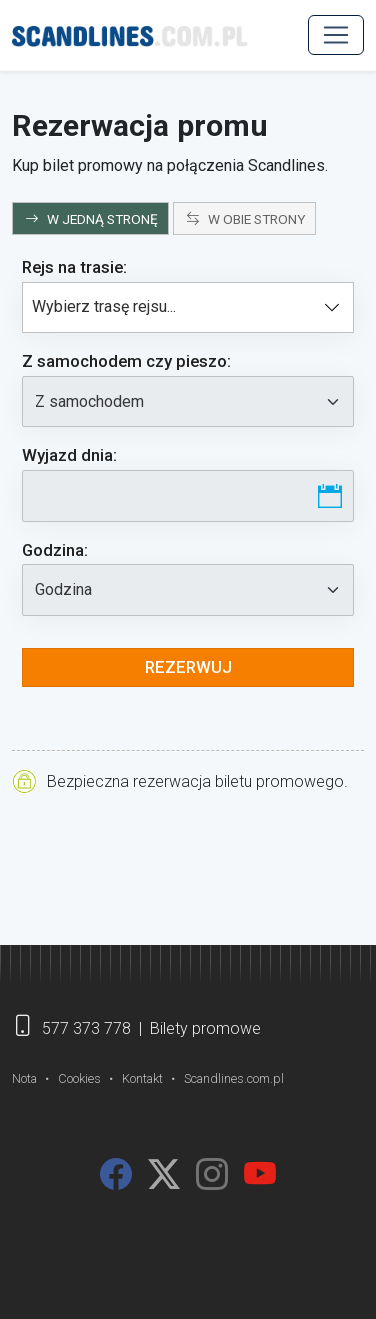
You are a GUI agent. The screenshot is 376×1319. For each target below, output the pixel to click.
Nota (24, 1078)
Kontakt (142, 1078)
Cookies (79, 1078)
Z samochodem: (126, 361)
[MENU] (336, 35)
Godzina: (55, 550)
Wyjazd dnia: (69, 455)
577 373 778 (86, 1028)
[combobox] (188, 308)
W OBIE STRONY (245, 219)
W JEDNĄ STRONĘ (91, 219)
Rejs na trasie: (74, 267)
